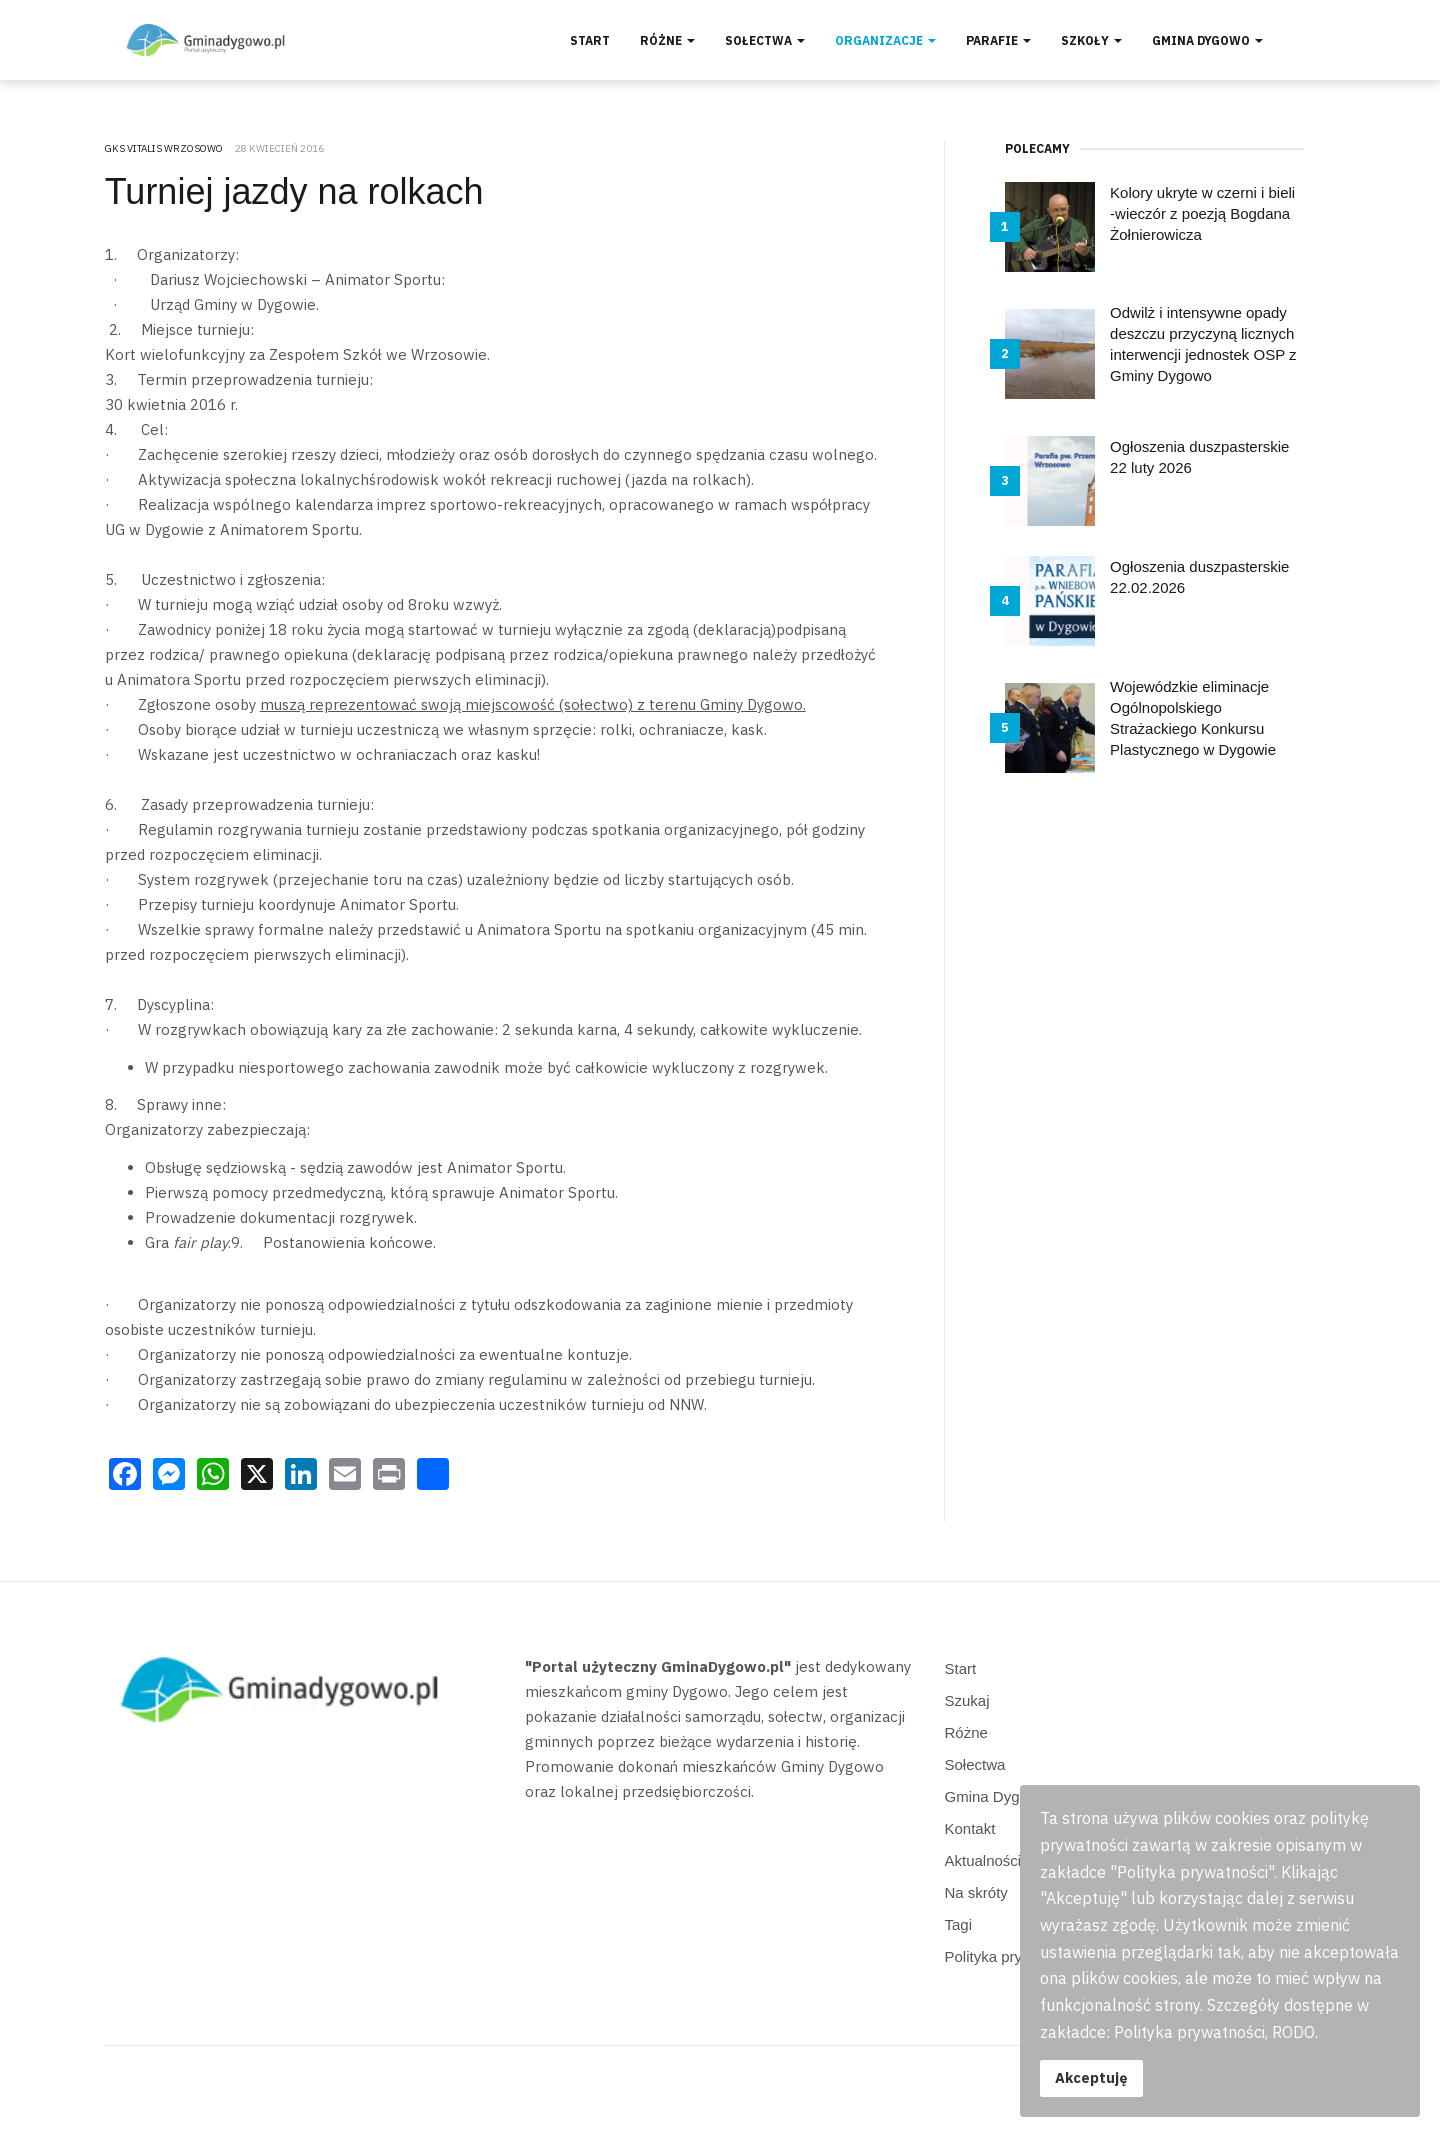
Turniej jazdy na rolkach (294, 191)
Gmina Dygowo (1207, 40)
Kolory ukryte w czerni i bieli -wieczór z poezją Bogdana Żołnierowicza (1202, 213)
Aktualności (983, 1860)
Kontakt (970, 1828)
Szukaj (967, 1700)
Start (590, 40)
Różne (667, 40)
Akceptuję (1091, 2077)
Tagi (959, 1924)
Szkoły (1091, 40)
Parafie (998, 40)
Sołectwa (765, 40)
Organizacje (885, 40)
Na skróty (976, 1892)
